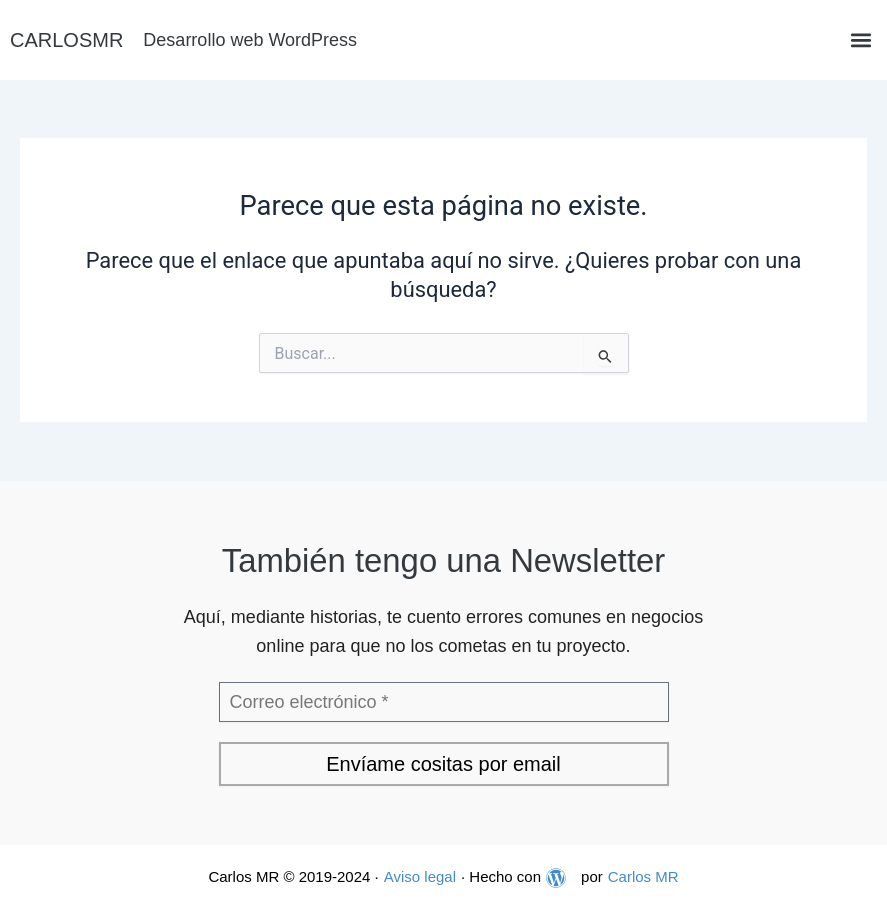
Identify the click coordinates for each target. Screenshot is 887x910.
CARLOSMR (66, 40)
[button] (860, 40)
